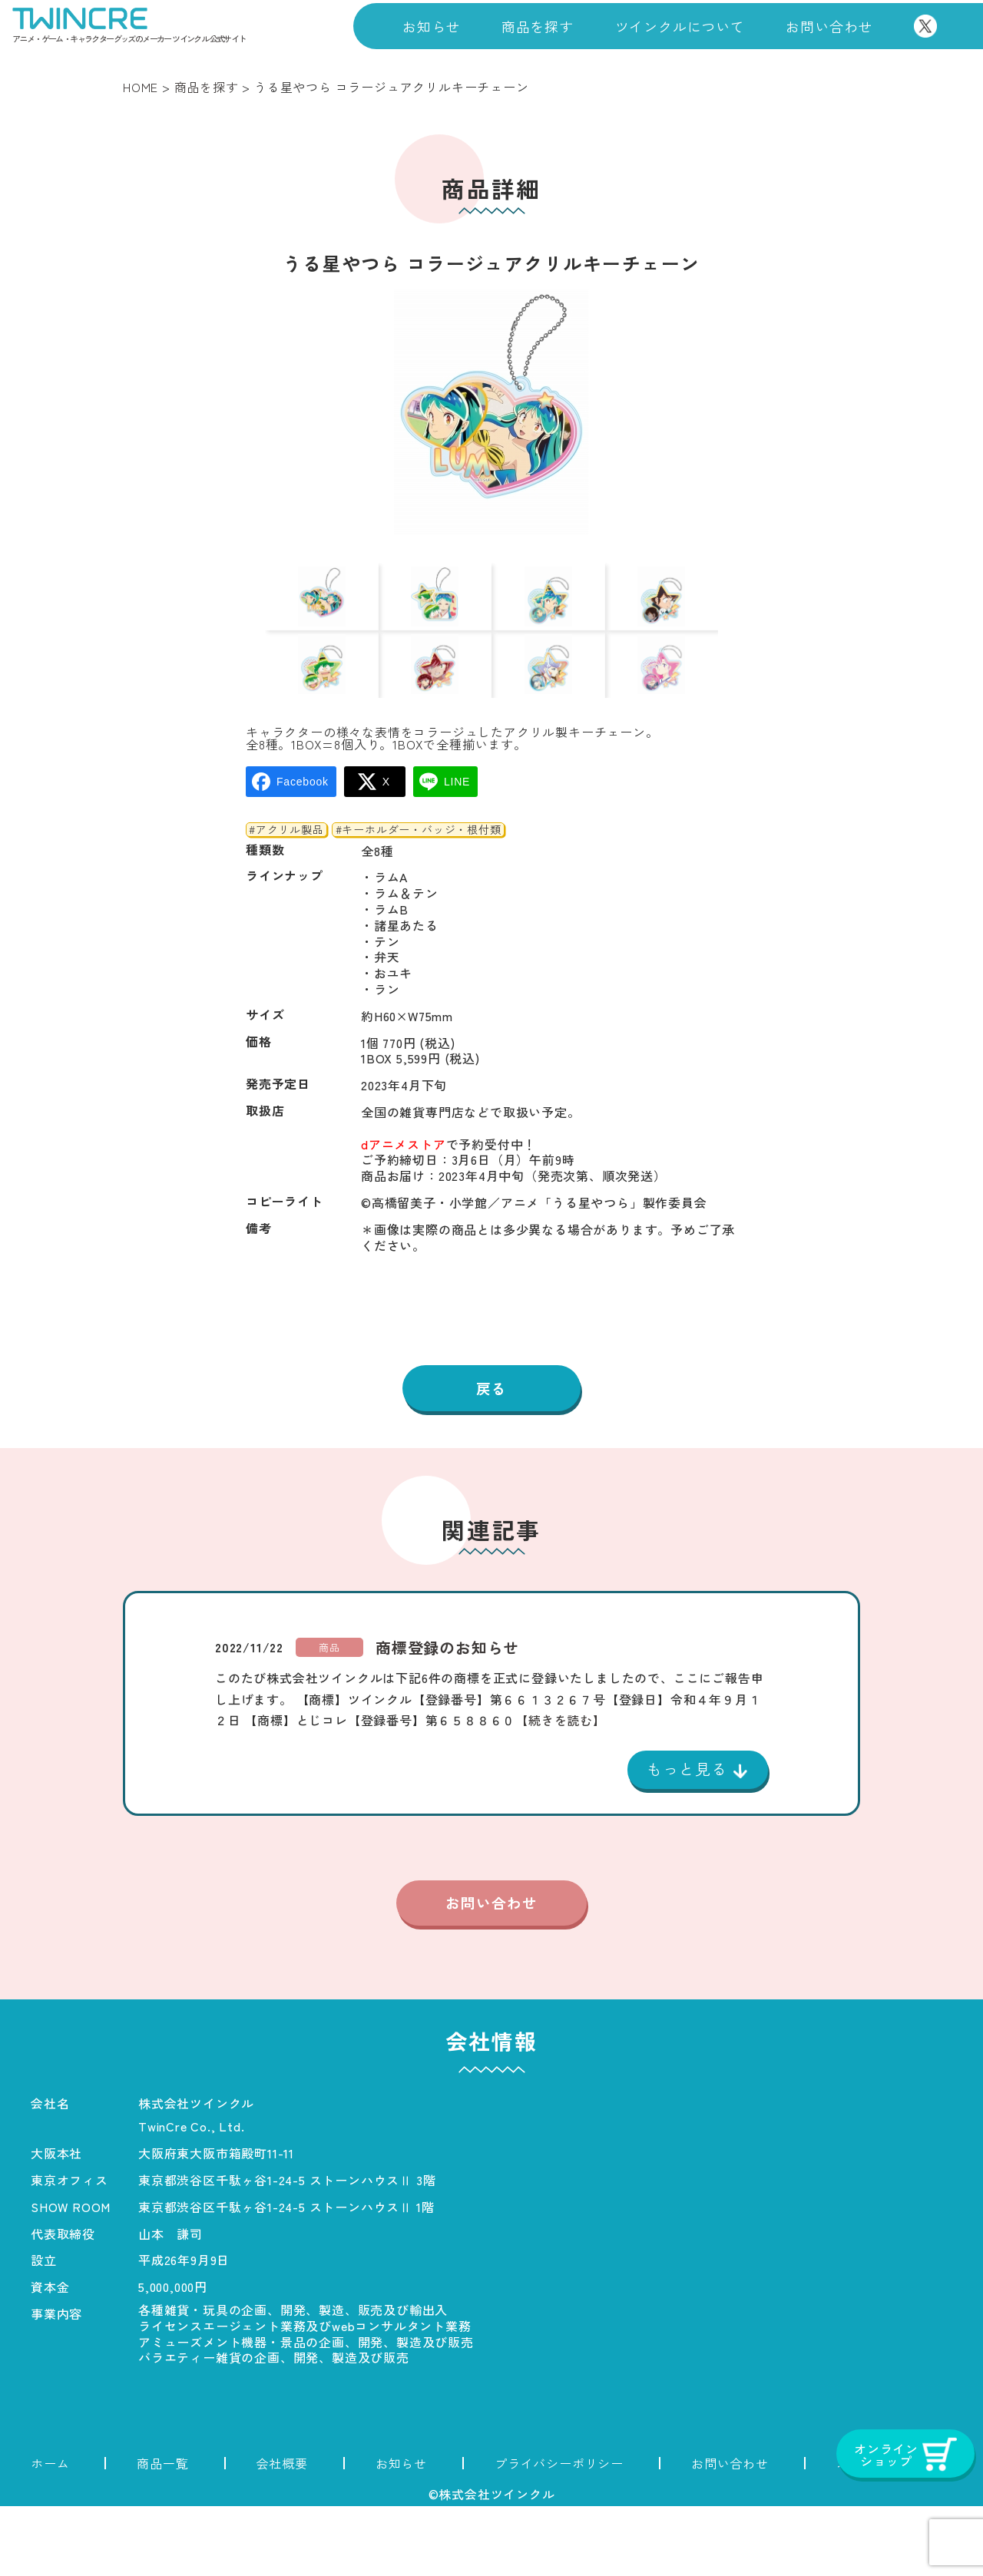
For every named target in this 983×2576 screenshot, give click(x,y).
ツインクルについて (680, 26)
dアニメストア (403, 1209)
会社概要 (282, 2533)
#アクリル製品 (286, 894)
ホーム (50, 2533)
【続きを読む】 (560, 1786)
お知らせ (431, 26)
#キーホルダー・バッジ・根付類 (418, 894)
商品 (329, 1714)
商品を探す (537, 26)
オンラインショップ (894, 2533)
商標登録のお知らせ (447, 1714)
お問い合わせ (829, 26)
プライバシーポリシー (559, 2533)
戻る (491, 1454)
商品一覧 (162, 2533)
